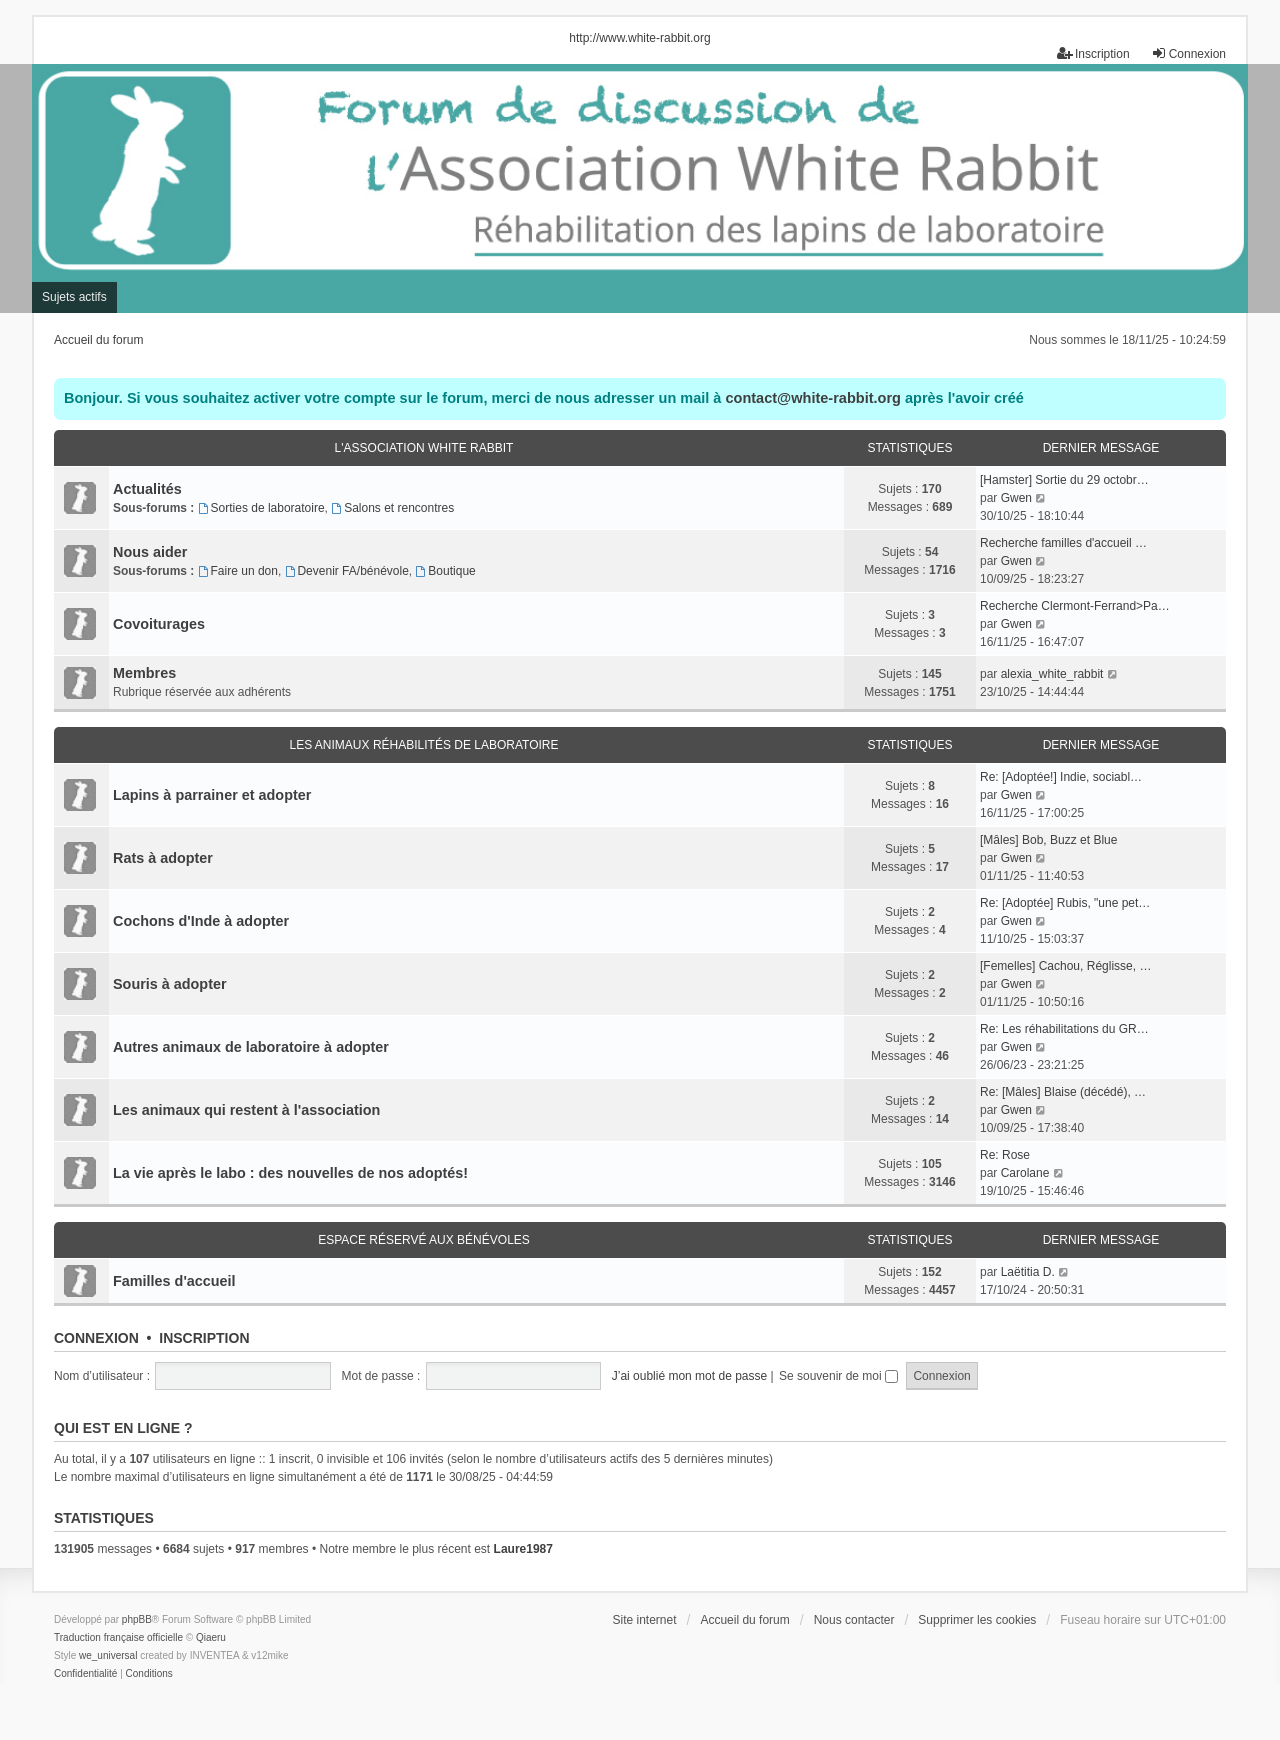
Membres (144, 673)
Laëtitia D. (1028, 1272)
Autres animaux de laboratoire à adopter (251, 1047)
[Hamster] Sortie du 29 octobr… (1064, 480)
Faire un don (238, 571)
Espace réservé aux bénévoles (424, 1240)
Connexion (96, 1338)
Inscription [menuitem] (1093, 53)
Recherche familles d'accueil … (1063, 543)
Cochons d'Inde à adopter (201, 921)
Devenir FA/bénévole (347, 571)
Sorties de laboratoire (261, 508)
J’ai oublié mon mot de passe (689, 1376)
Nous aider (150, 552)
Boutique (446, 571)
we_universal (108, 1655)
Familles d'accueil (174, 1281)
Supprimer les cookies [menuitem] (977, 1620)
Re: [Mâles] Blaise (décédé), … (1063, 1092)
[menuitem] (85, 1674)
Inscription (204, 1338)
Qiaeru (211, 1637)
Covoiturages (159, 624)
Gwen (1016, 498)
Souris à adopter (170, 984)
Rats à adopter (163, 858)
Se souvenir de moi (838, 1376)
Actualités (147, 489)
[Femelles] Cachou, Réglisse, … (1065, 966)
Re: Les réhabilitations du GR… (1064, 1029)
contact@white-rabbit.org (812, 398)
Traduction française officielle (118, 1637)
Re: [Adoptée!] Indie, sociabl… (1061, 777)
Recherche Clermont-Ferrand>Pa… (1075, 606)
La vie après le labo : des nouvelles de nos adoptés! (290, 1173)
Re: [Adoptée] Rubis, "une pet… (1065, 903)
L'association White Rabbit (424, 448)
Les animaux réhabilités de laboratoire (424, 745)
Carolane (1025, 1173)
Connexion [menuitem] (1188, 53)
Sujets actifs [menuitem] (74, 297)
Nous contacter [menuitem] (854, 1620)
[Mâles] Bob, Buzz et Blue (1048, 840)
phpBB (137, 1619)
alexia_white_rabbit (1052, 674)
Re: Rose (1005, 1155)
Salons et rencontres (392, 508)
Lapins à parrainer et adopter (212, 795)
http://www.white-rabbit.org (639, 38)
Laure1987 (523, 1549)
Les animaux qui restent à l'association (246, 1110)
